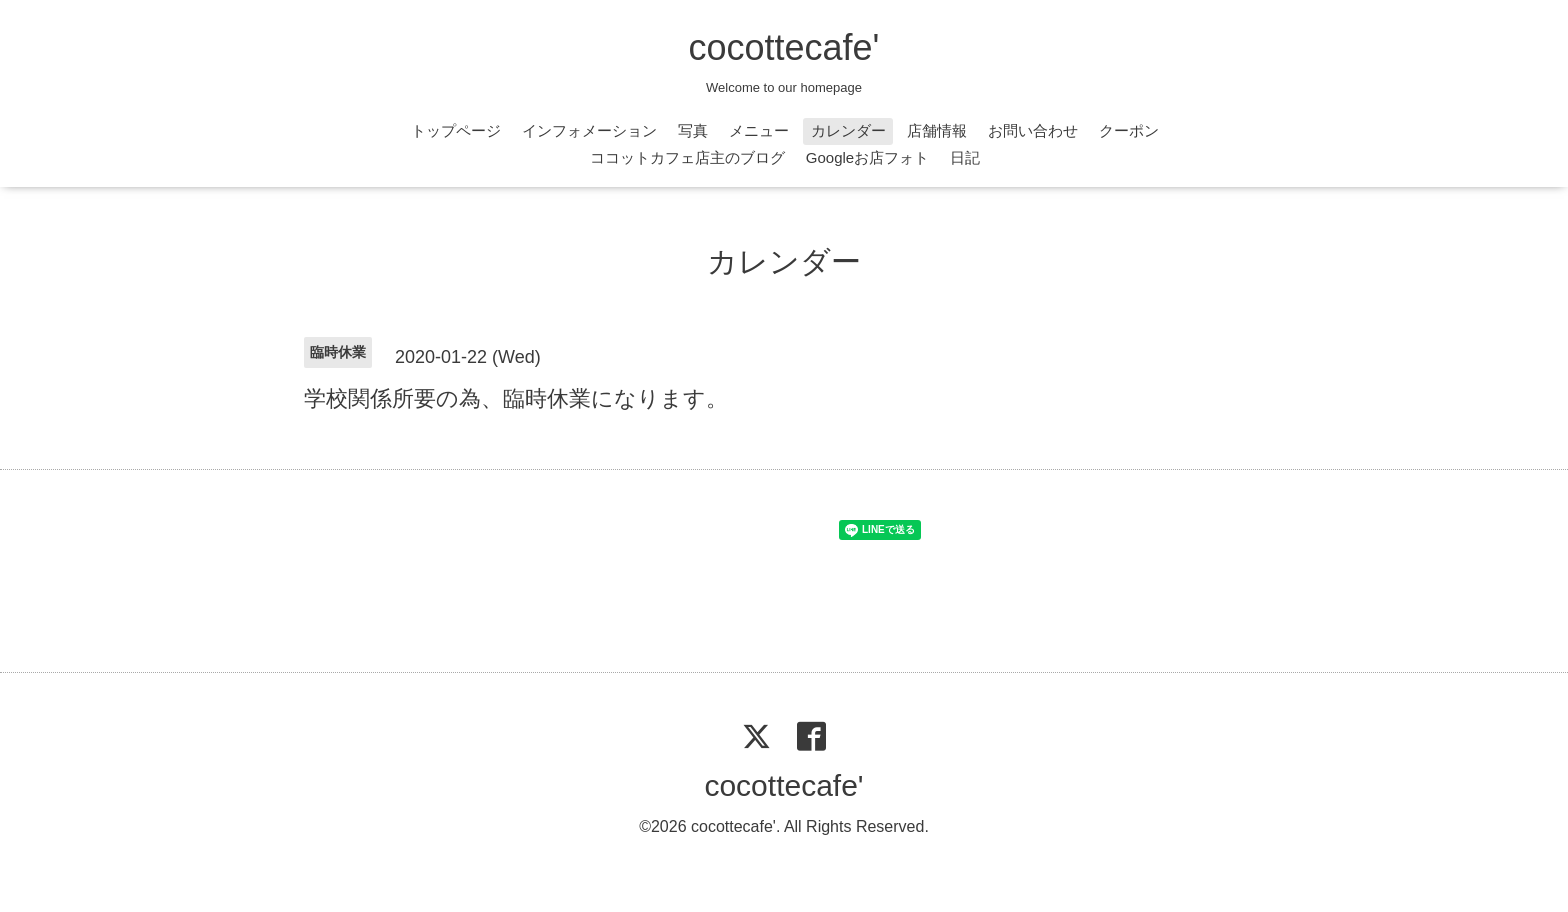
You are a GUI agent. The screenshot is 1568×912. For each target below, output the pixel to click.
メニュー (759, 130)
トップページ (456, 130)
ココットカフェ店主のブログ (687, 157)
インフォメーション (589, 130)
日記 (965, 157)
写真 (693, 130)
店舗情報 (937, 130)
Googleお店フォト (867, 157)
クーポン (1129, 130)
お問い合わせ (1033, 130)
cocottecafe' (784, 47)
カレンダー (848, 130)
